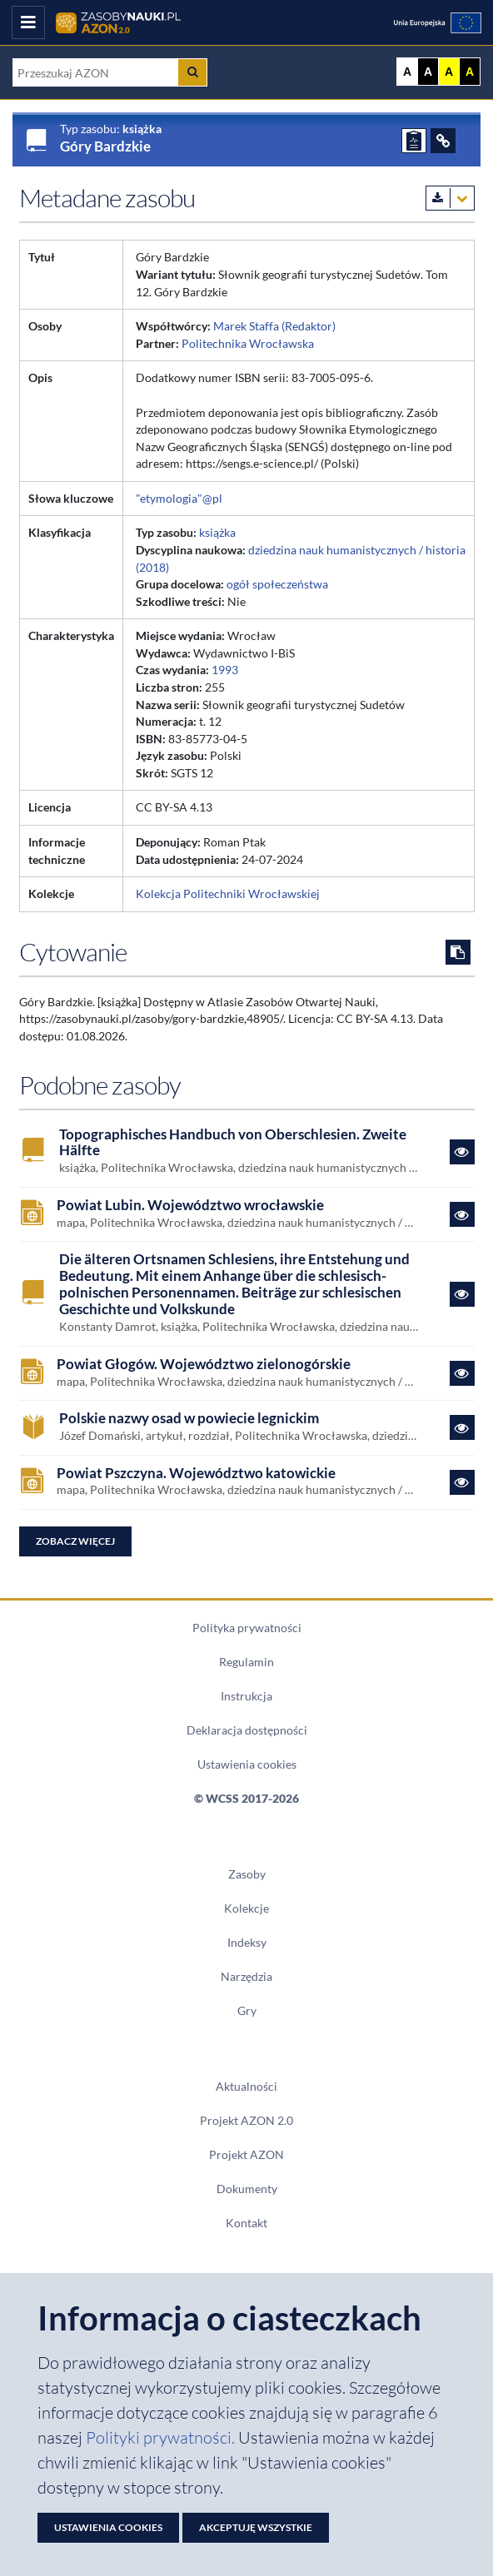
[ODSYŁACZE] (443, 140)
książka (217, 532)
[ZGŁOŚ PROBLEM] (413, 140)
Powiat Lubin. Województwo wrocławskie (190, 1206)
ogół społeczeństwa (277, 584)
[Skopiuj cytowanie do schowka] (458, 952)
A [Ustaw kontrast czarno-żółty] (470, 71)
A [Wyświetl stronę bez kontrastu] (407, 71)
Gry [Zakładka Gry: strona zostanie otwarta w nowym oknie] (246, 2010)
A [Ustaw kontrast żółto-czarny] (449, 71)
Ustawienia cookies (246, 1764)
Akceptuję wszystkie (255, 2527)
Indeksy (246, 1942)
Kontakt (246, 2223)
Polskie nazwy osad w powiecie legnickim (189, 1419)
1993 (225, 670)
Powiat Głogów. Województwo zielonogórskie (204, 1364)
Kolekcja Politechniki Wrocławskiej (228, 893)
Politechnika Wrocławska (248, 343)
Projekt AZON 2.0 (246, 2120)
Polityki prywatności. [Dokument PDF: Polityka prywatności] (162, 2437)
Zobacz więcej (75, 1541)
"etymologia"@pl (179, 498)
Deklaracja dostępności (247, 1730)
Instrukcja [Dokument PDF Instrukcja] (246, 1696)
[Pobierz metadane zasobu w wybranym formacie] (450, 198)
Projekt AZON (246, 2154)
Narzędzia (246, 1976)
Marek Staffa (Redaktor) (274, 326)
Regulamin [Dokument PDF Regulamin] (246, 1662)
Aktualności (246, 2086)
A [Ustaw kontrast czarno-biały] (428, 71)
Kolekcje (246, 1908)
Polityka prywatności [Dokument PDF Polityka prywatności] (246, 1628)
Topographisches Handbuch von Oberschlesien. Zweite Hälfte (232, 1143)
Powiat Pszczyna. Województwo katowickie (196, 1474)
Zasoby (247, 1874)
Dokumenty (247, 2188)
